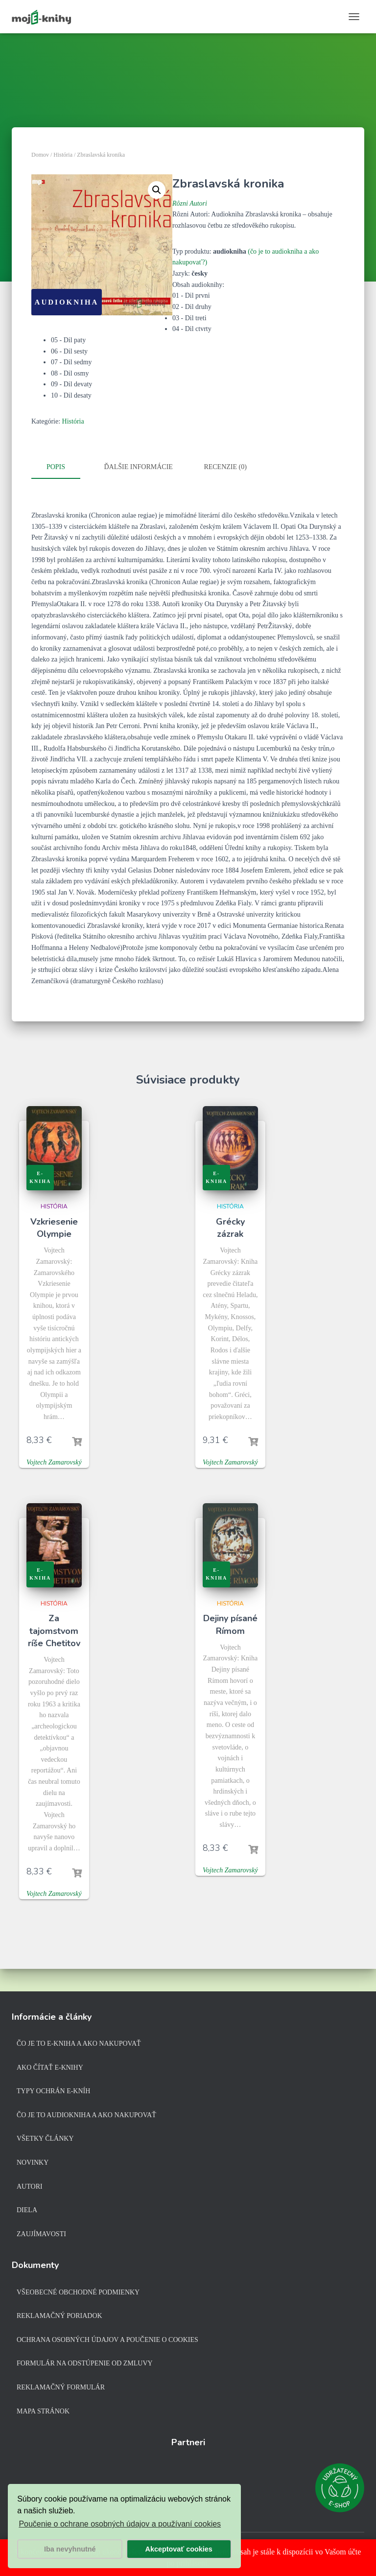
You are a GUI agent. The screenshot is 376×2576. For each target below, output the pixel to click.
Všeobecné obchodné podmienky (78, 2292)
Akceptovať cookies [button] (178, 2549)
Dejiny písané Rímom (230, 1623)
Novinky (32, 2162)
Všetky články (45, 2138)
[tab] (63, 467)
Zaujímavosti (41, 2234)
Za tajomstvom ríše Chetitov (54, 1629)
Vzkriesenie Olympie (54, 1226)
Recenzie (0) (225, 467)
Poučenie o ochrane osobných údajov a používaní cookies (120, 2524)
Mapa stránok (43, 2411)
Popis (56, 467)
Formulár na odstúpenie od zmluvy (85, 2363)
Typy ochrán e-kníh (53, 2091)
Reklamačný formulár (61, 2387)
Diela (27, 2210)
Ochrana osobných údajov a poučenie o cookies (107, 2339)
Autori (30, 2186)
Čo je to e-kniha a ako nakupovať (79, 2043)
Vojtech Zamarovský (54, 1460)
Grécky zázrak (230, 1226)
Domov (40, 154)
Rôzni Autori (189, 203)
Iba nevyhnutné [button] (70, 2549)
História (62, 154)
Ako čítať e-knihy (50, 2067)
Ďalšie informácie (138, 467)
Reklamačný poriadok (59, 2315)
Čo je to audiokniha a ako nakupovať (86, 2115)
